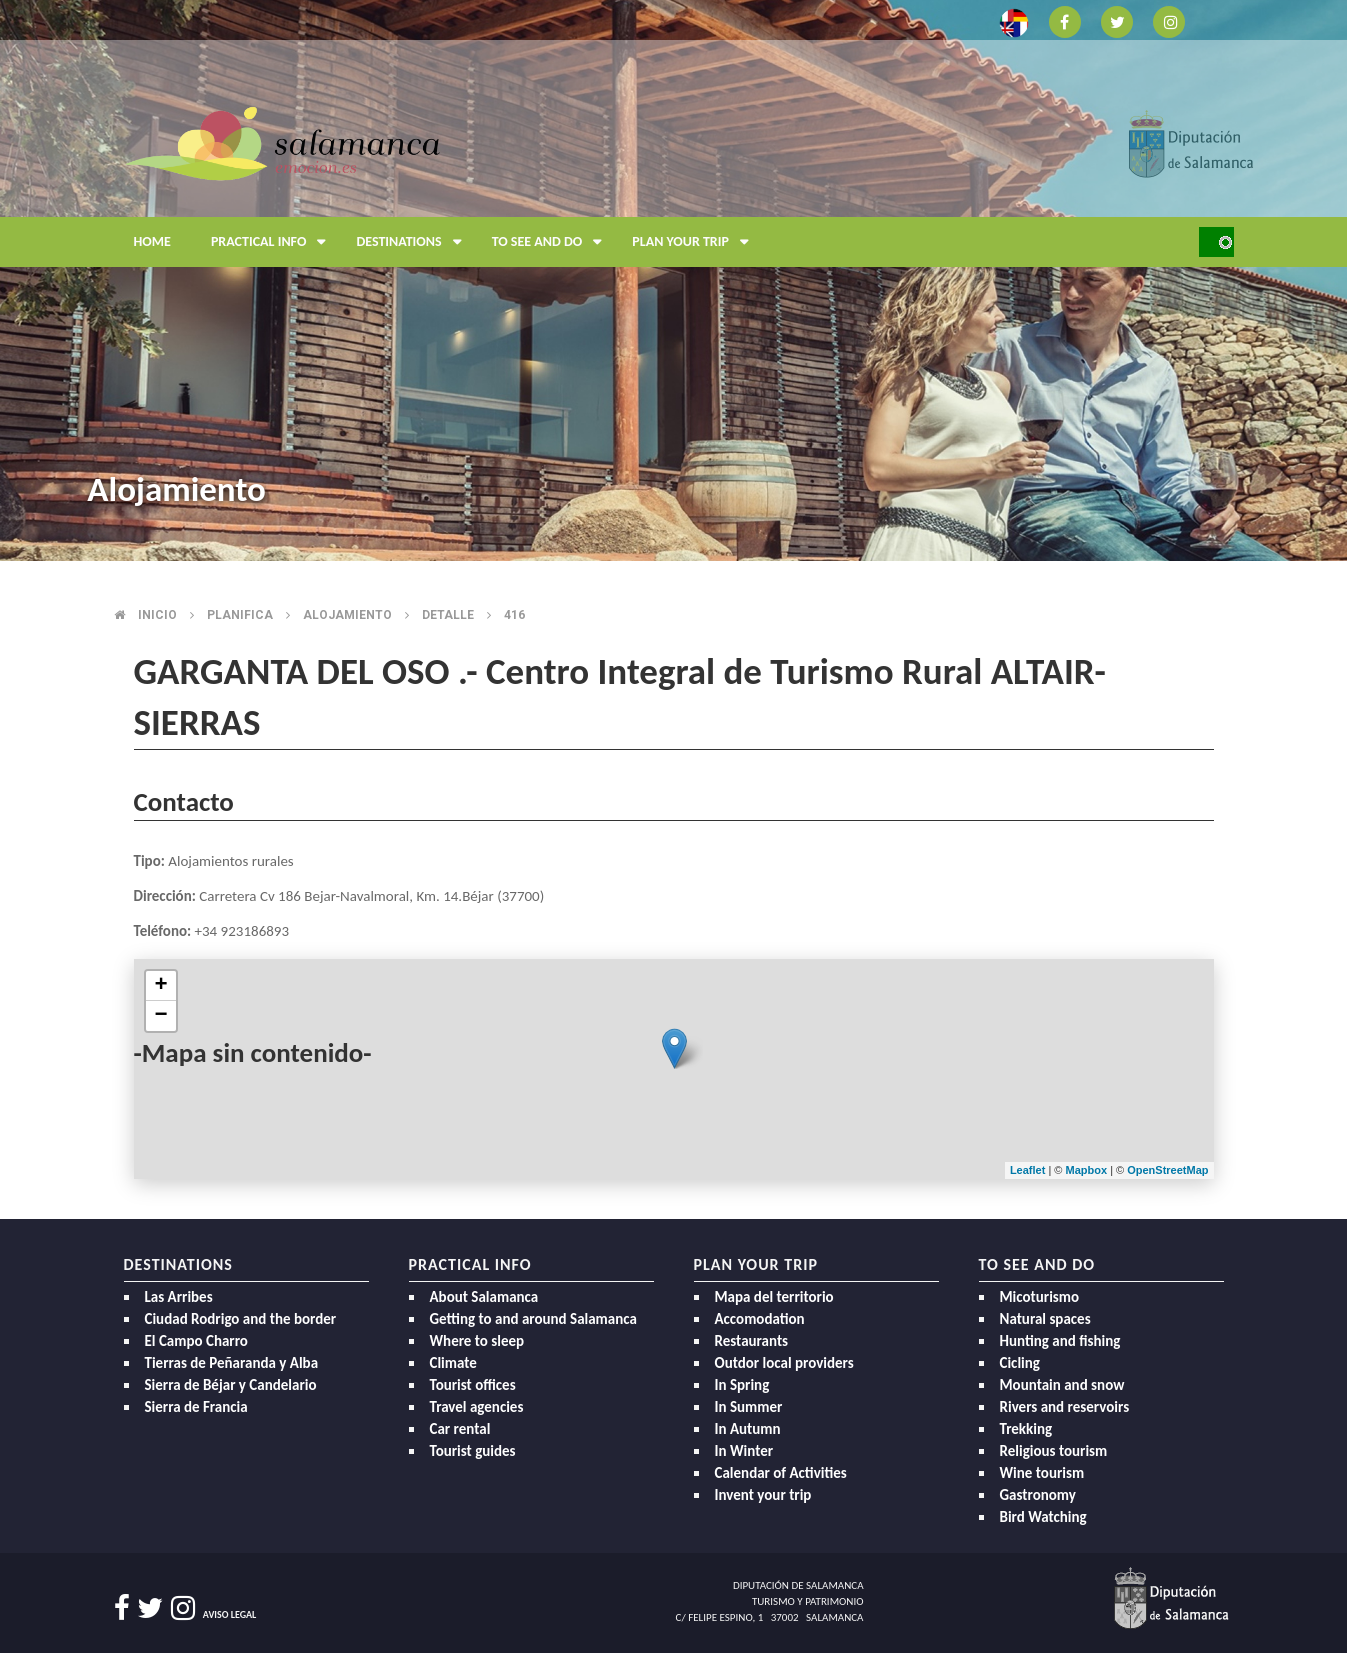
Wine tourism (1042, 1473)
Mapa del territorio (774, 1297)
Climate (453, 1363)
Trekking (1026, 1429)
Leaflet (1027, 1170)
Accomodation (760, 1319)
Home (152, 241)
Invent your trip (763, 1495)
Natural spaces (1045, 1319)
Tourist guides (473, 1451)
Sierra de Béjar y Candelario (231, 1385)
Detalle (448, 615)
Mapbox (1088, 1170)
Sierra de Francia (196, 1407)
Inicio (157, 615)
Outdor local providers (784, 1363)
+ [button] (160, 986)
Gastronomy (1038, 1495)
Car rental (460, 1429)
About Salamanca (484, 1297)
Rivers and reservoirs (1065, 1407)
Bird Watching (1043, 1517)
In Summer (749, 1407)
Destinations (413, 242)
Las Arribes (179, 1297)
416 (514, 615)
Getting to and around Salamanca (533, 1319)
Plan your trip (695, 242)
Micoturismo (1040, 1297)
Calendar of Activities (781, 1473)
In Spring (742, 1385)
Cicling (1020, 1363)
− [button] (160, 1016)
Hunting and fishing (1060, 1341)
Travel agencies (477, 1407)
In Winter (744, 1451)
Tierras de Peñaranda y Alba (232, 1363)
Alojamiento (347, 615)
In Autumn (748, 1429)
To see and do (552, 242)
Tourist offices (473, 1385)
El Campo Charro (196, 1341)
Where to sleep (477, 1341)
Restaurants (752, 1341)
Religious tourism (1054, 1451)
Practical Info (274, 242)
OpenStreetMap (1167, 1170)
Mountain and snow (1062, 1385)
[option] (673, 280)
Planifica (240, 615)
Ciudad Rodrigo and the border (241, 1319)
